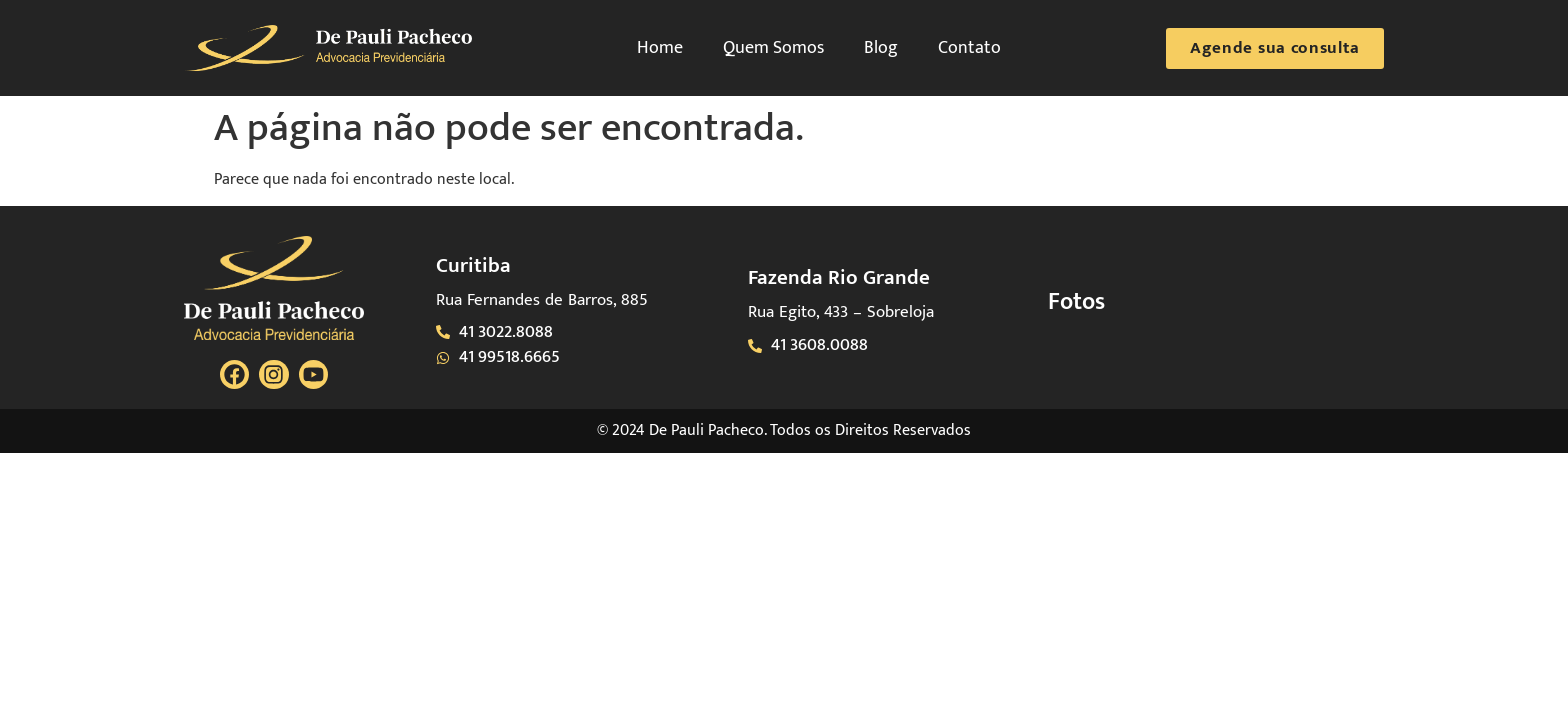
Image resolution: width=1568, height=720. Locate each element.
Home (660, 48)
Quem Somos (773, 48)
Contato (969, 48)
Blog (881, 48)
